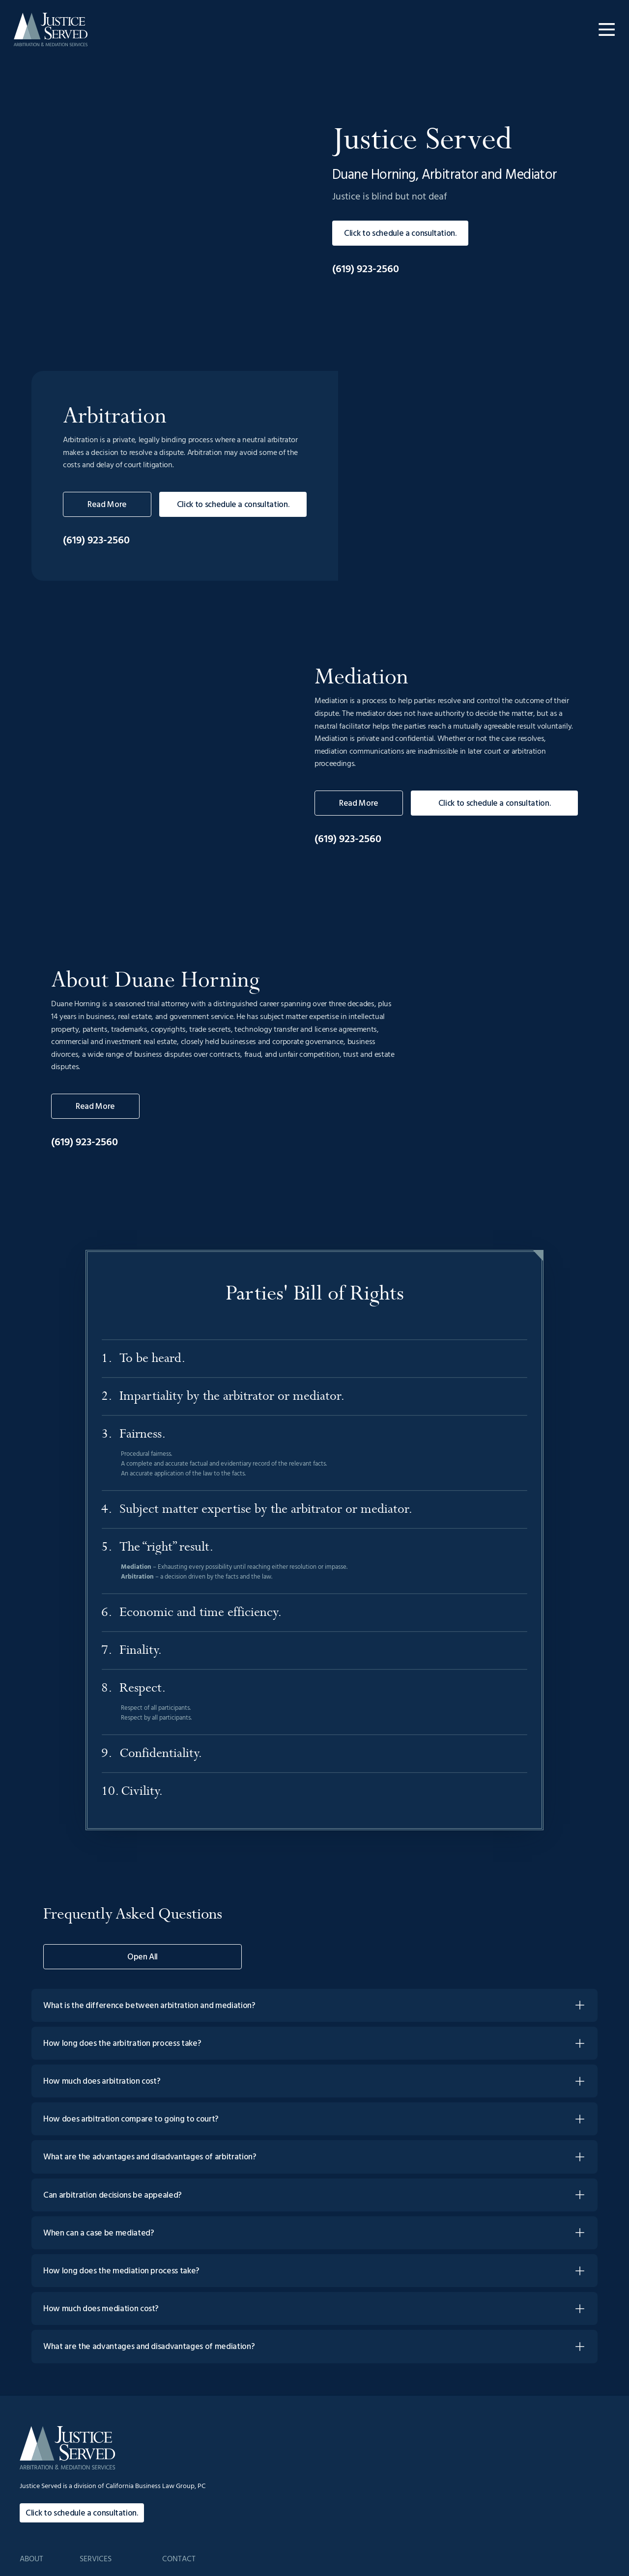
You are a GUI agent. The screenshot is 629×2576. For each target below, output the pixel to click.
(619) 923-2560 (365, 310)
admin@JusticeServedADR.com (552, 2402)
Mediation (439, 2422)
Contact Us (522, 2442)
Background (382, 2422)
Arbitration (440, 2402)
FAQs (371, 2442)
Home (372, 2402)
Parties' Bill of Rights (453, 2442)
